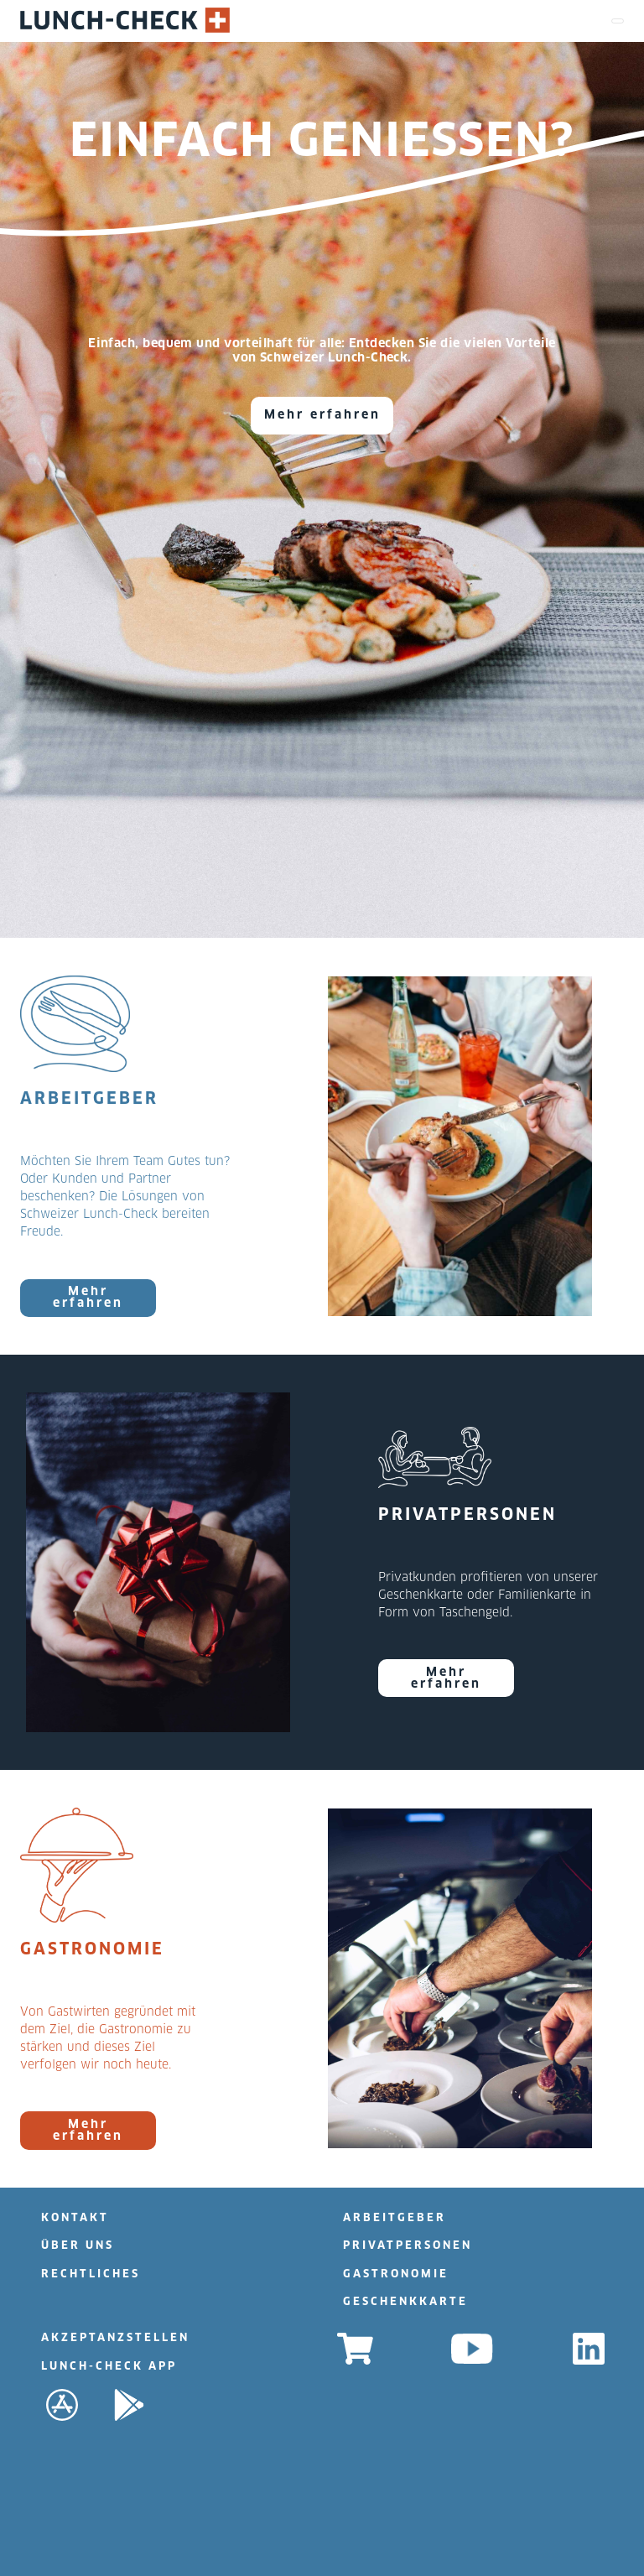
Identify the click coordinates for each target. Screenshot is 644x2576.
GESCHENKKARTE (405, 2302)
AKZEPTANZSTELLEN (115, 2338)
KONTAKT (75, 2218)
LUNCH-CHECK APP (109, 2366)
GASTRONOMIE (396, 2274)
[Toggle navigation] (618, 21)
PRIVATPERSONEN (407, 2245)
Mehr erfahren (322, 415)
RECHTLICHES (90, 2274)
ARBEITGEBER (394, 2218)
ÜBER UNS (77, 2245)
